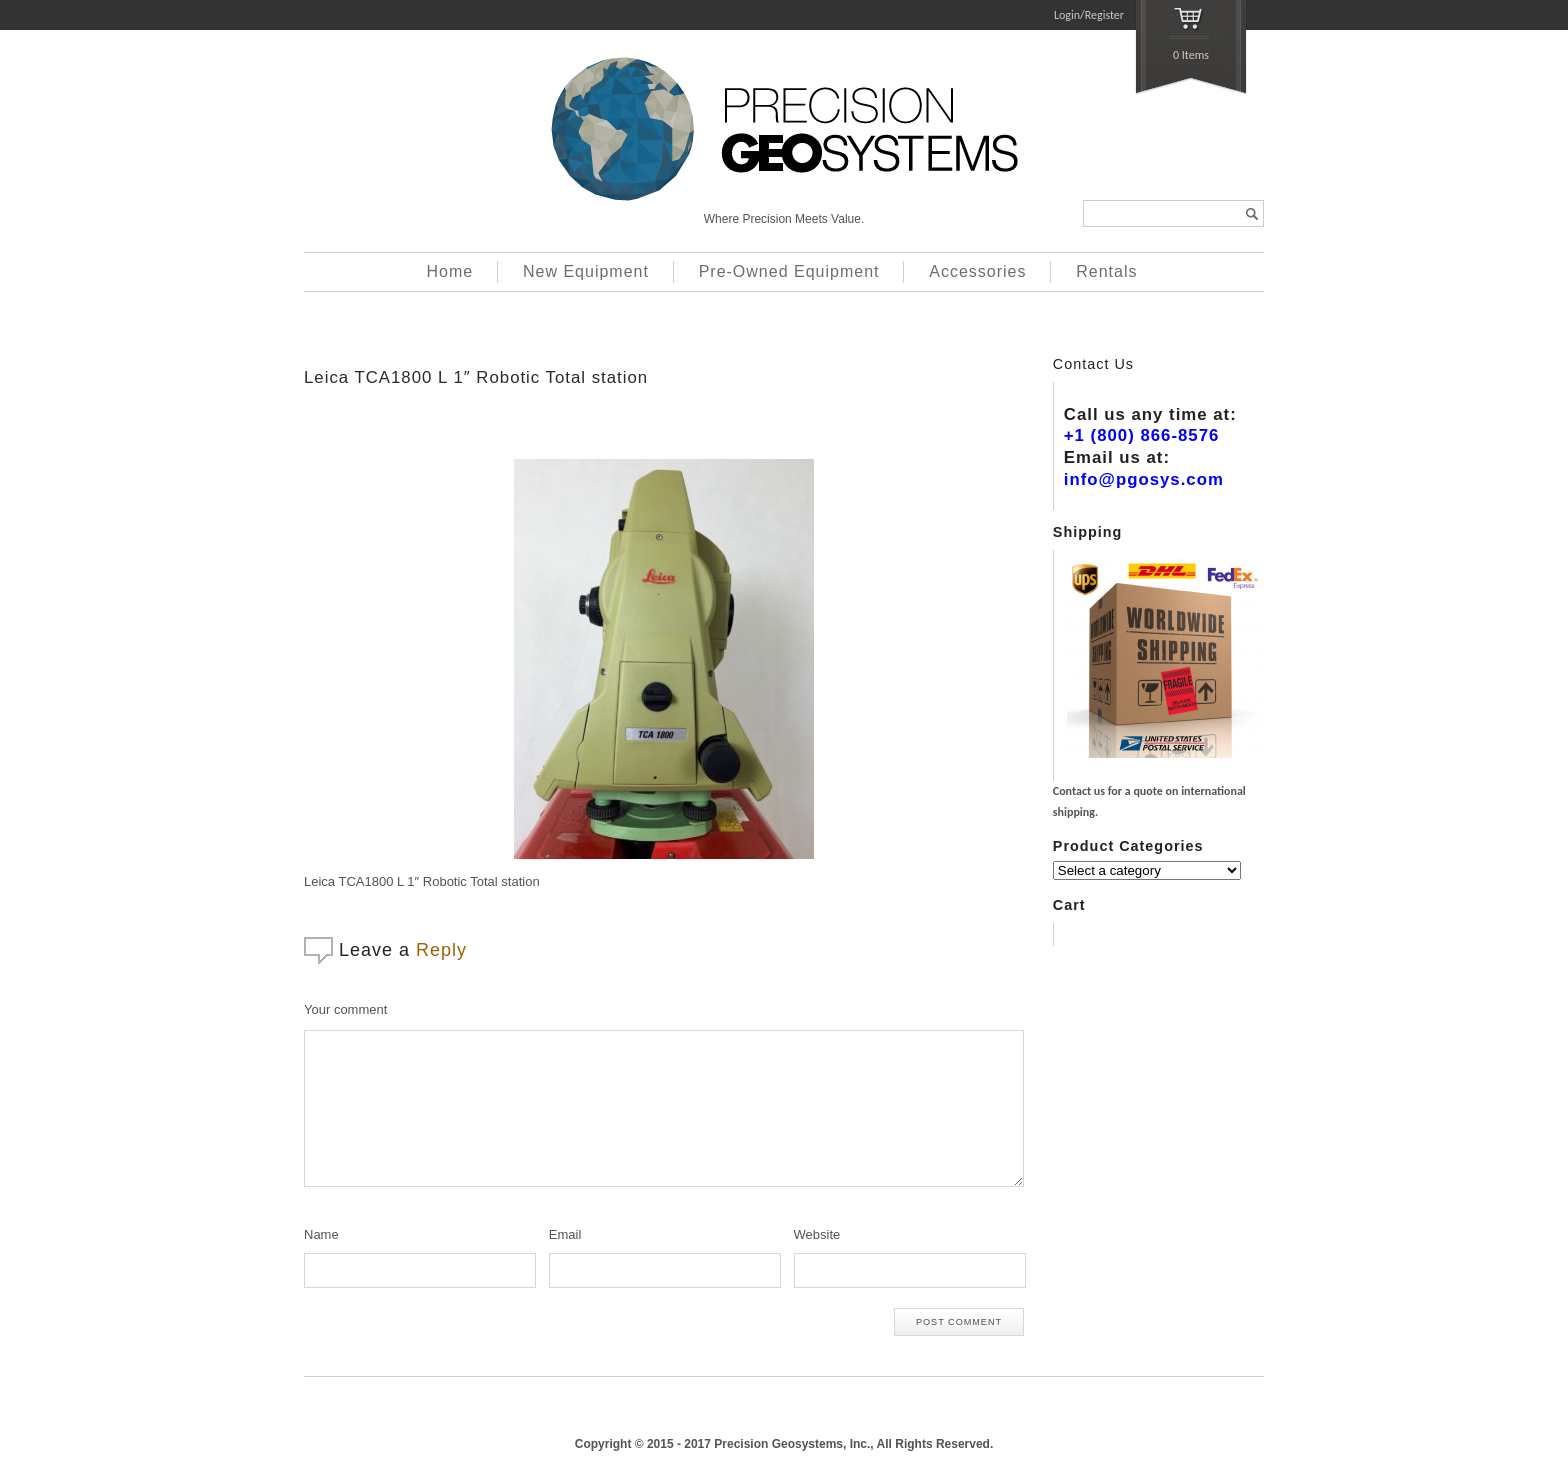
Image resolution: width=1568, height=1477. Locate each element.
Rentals (1106, 271)
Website (817, 1234)
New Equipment (586, 271)
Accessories (977, 271)
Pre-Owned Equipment (789, 271)
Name (321, 1234)
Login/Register (1089, 15)
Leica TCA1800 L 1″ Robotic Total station (476, 377)
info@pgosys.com (1144, 479)
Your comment (345, 1009)
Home (450, 271)
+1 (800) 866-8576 (1142, 435)
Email (565, 1234)
